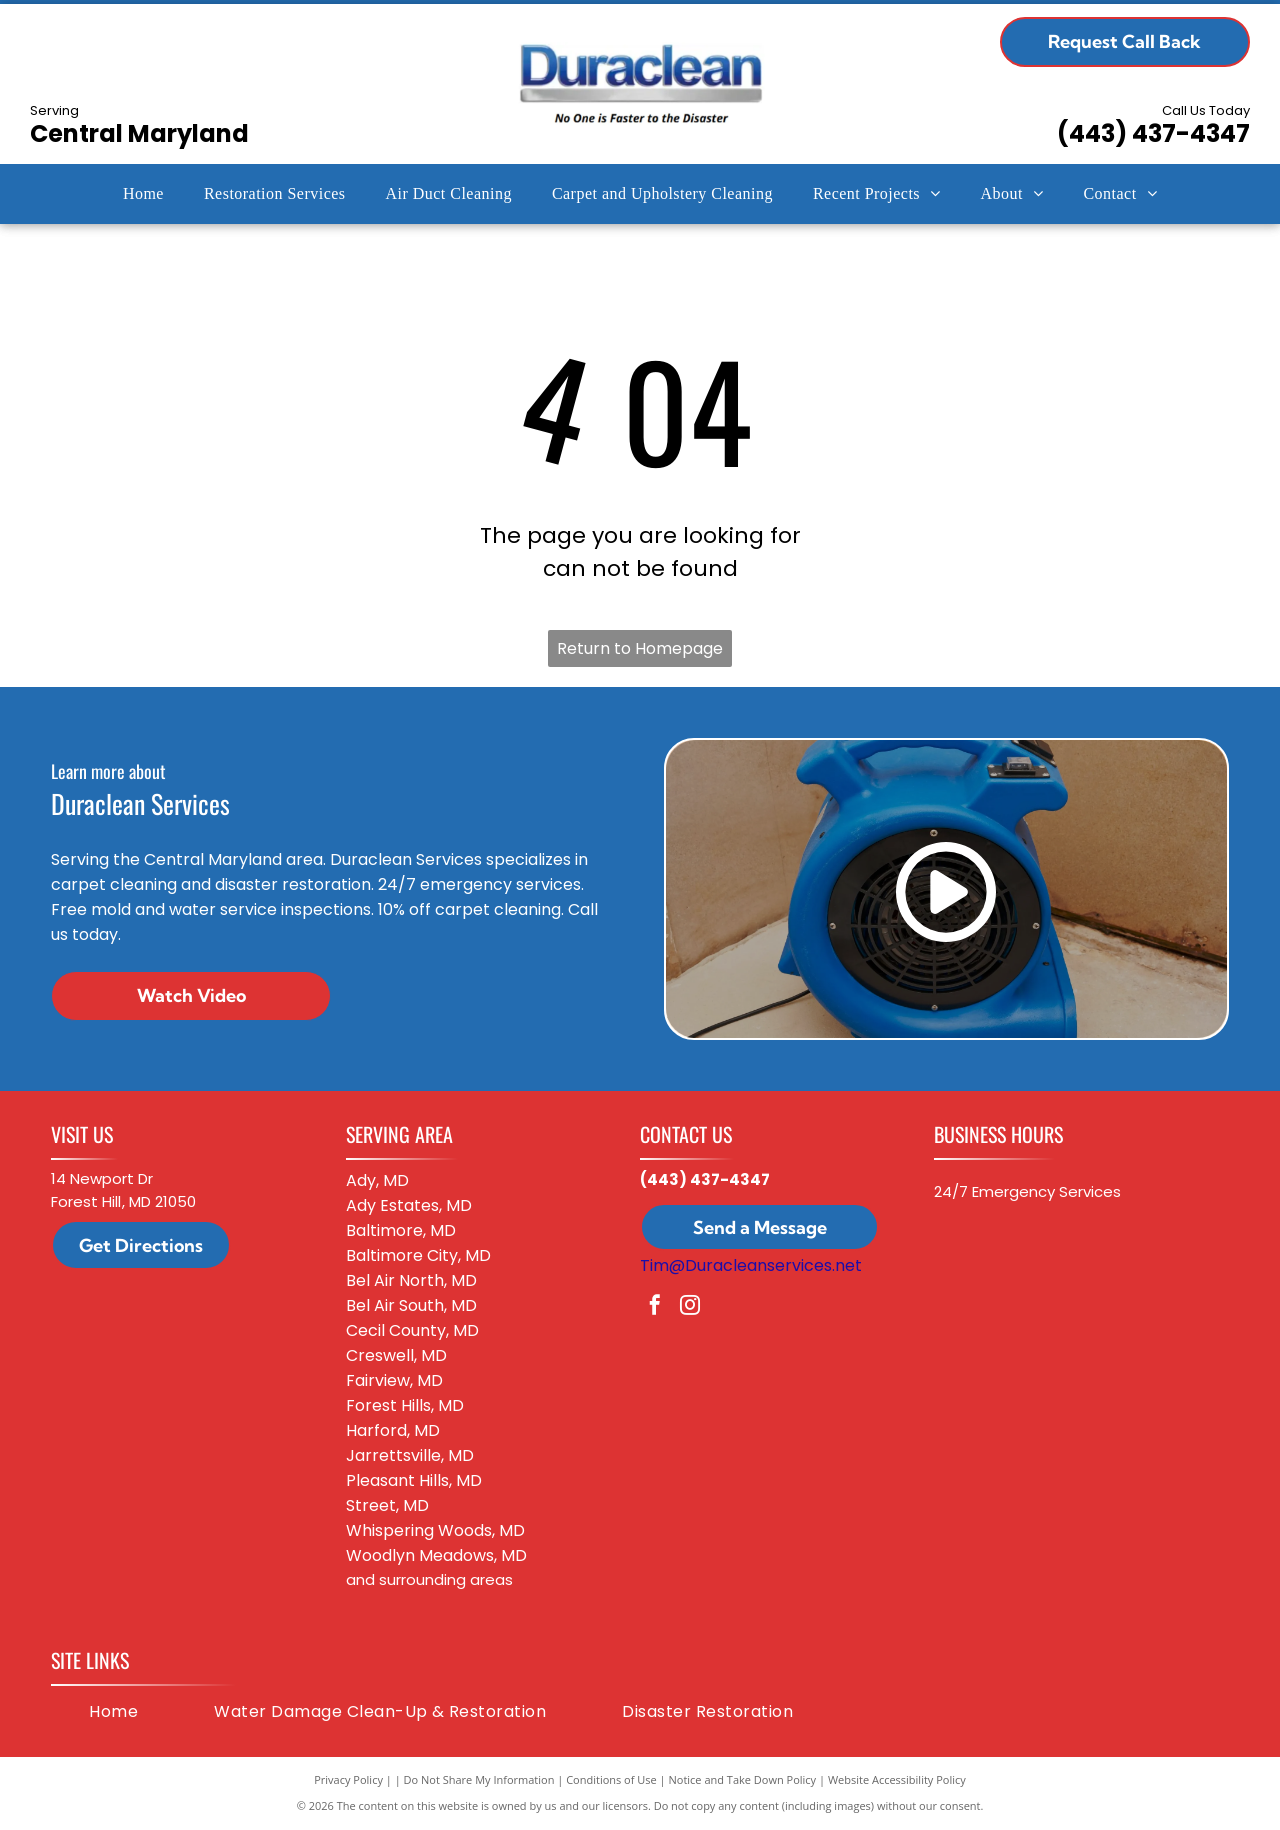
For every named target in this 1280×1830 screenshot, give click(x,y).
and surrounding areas (429, 1579)
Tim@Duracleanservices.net (751, 1265)
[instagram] (690, 1307)
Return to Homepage (640, 648)
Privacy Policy (348, 1779)
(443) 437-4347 (1153, 133)
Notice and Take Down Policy (743, 1779)
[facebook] (655, 1307)
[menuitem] (143, 194)
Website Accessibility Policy (897, 1779)
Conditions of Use (611, 1779)
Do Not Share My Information (479, 1779)
